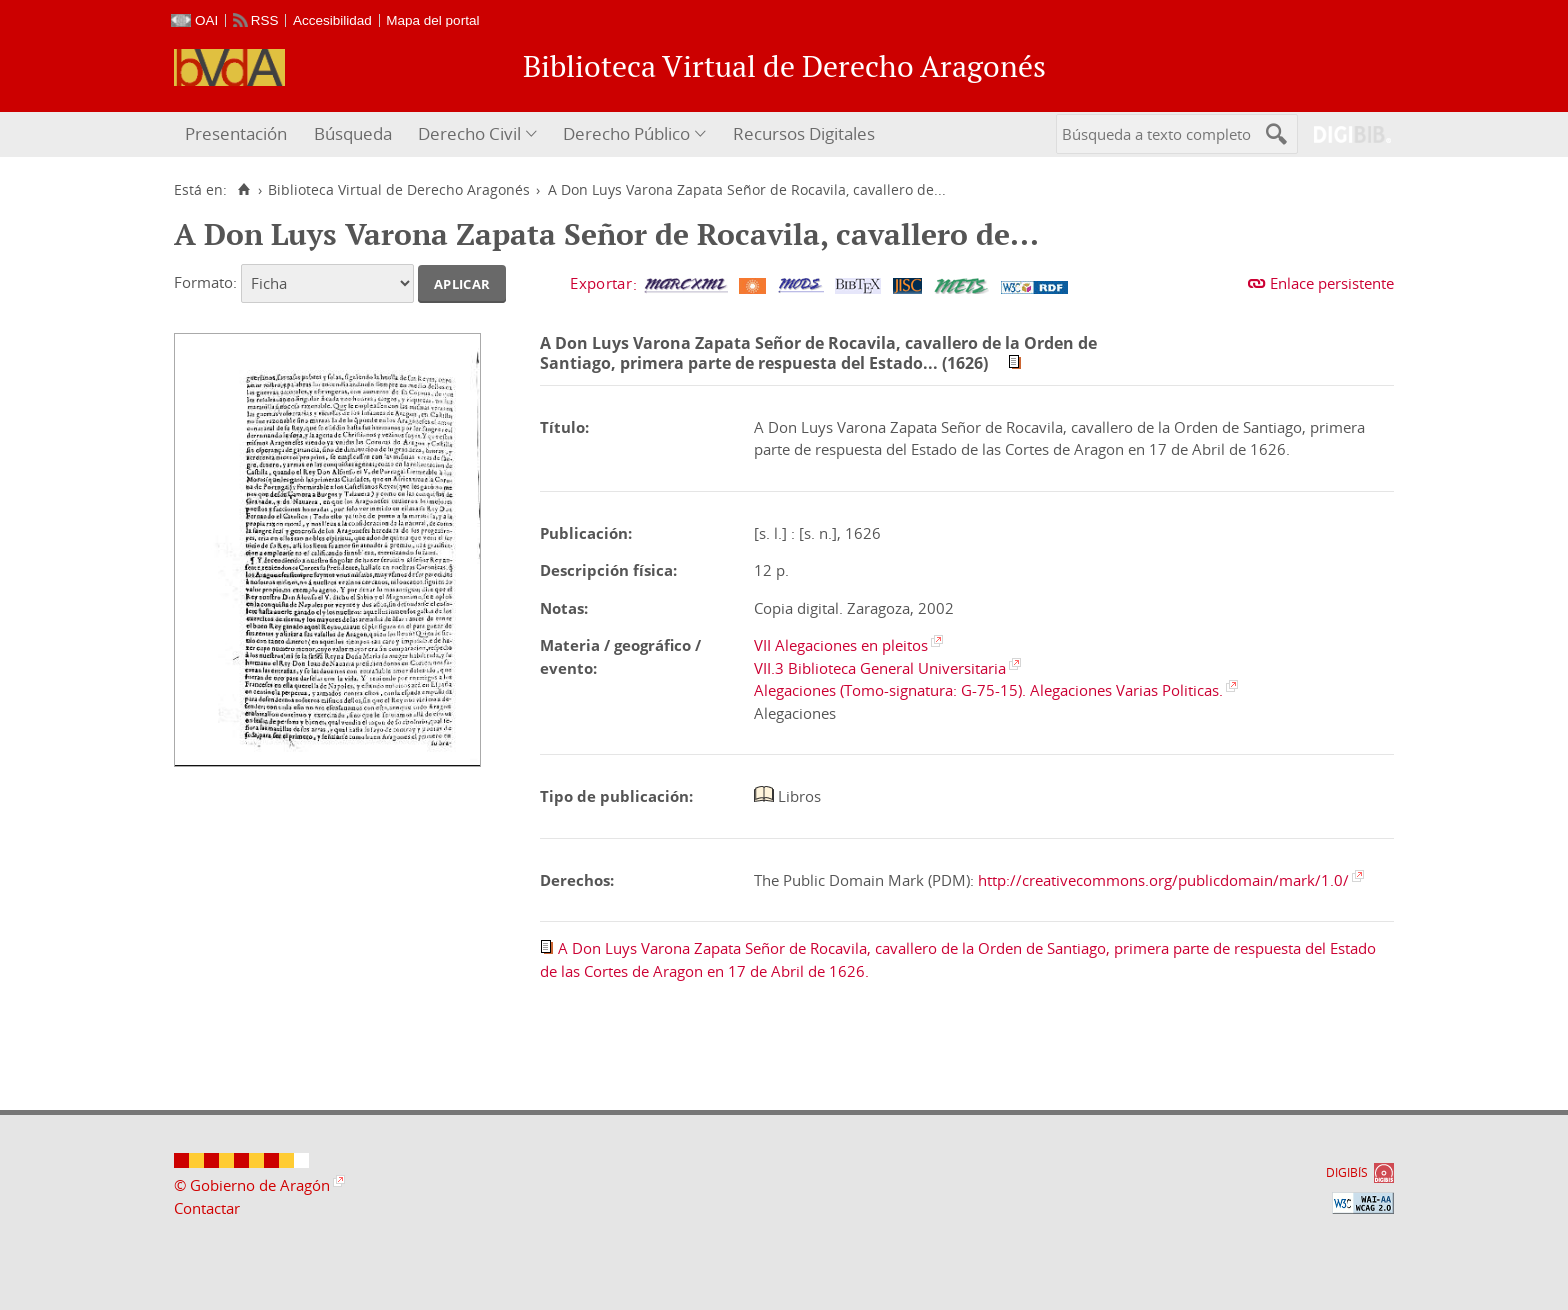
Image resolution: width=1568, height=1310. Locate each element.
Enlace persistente (1332, 283)
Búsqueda (353, 133)
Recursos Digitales (804, 133)
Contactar (207, 1208)
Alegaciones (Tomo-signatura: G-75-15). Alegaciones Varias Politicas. (988, 690)
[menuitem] (238, 134)
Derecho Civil (469, 133)
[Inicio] (243, 190)
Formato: (205, 282)
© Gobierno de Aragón (252, 1185)
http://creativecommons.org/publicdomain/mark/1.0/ (1163, 880)
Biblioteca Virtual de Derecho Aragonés (399, 190)
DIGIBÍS (1347, 1172)
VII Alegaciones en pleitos (841, 645)
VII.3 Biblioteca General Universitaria (880, 668)
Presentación (236, 133)
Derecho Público (626, 133)
